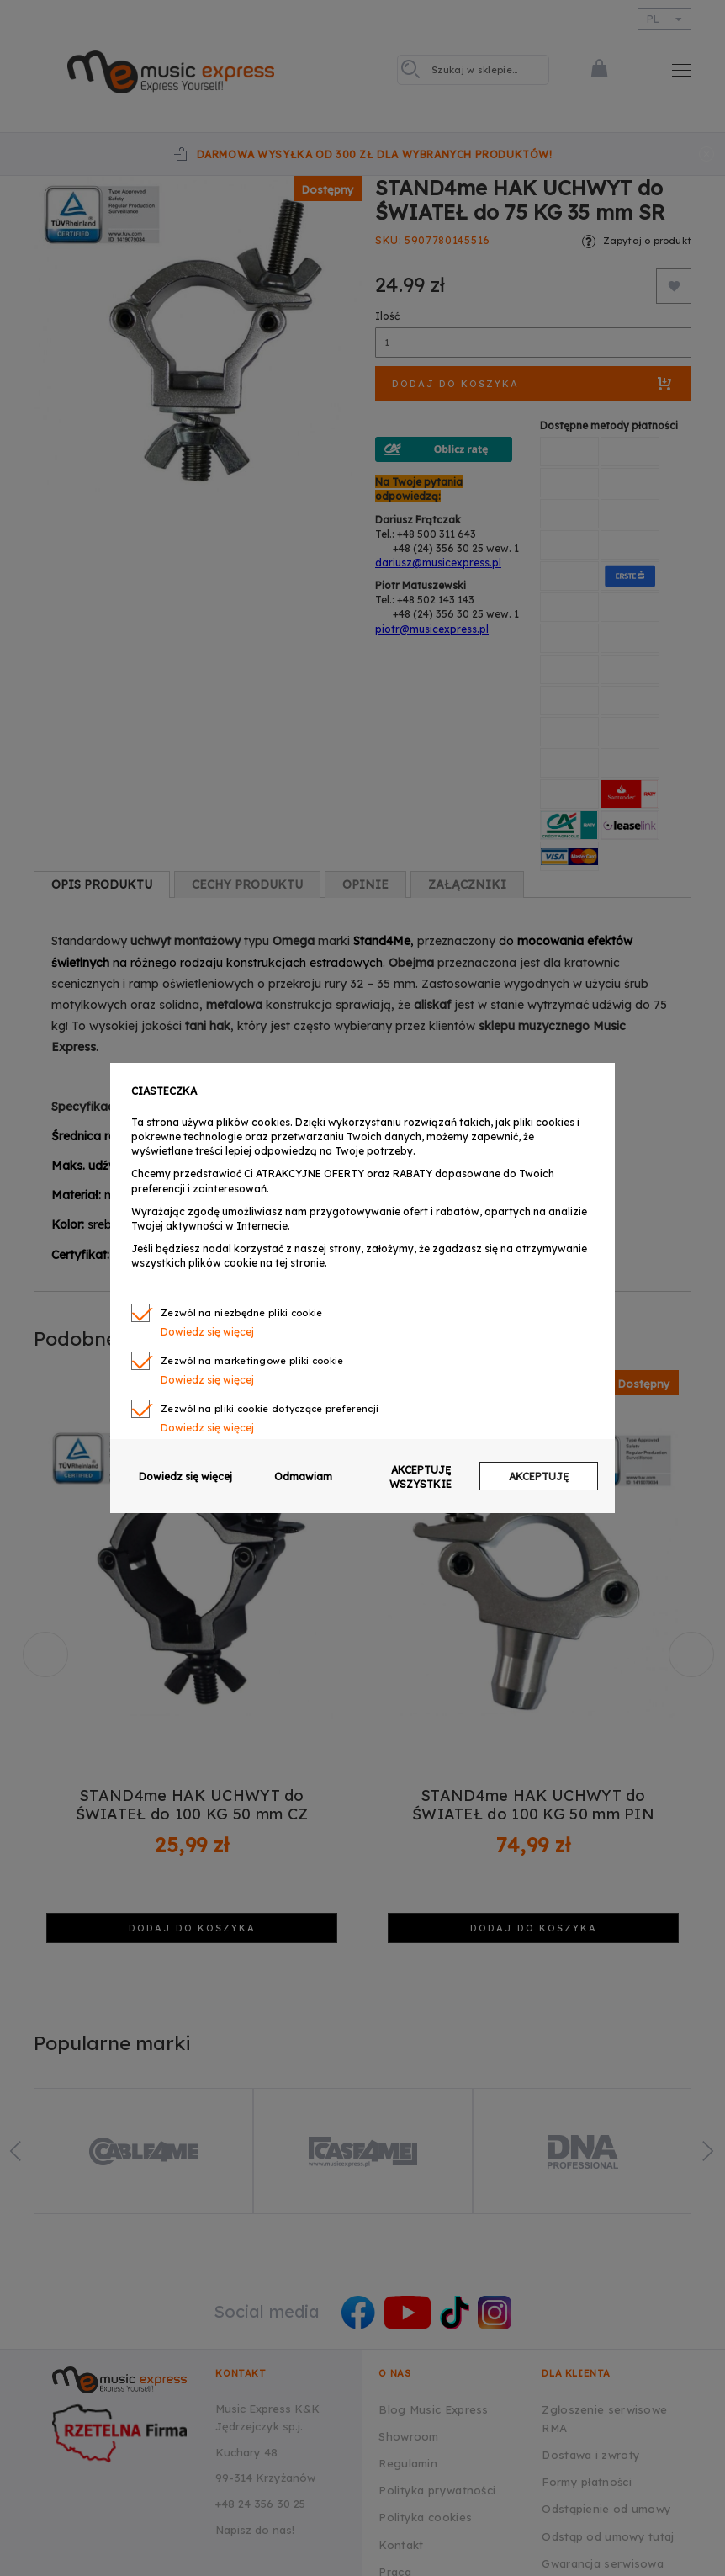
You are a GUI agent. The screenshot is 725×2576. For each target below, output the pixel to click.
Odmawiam (303, 1476)
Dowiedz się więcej (207, 1331)
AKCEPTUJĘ (539, 1476)
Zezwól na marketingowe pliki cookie (252, 1361)
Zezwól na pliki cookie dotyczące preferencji (269, 1409)
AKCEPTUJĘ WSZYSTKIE (420, 1476)
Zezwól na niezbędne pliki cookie (242, 1313)
